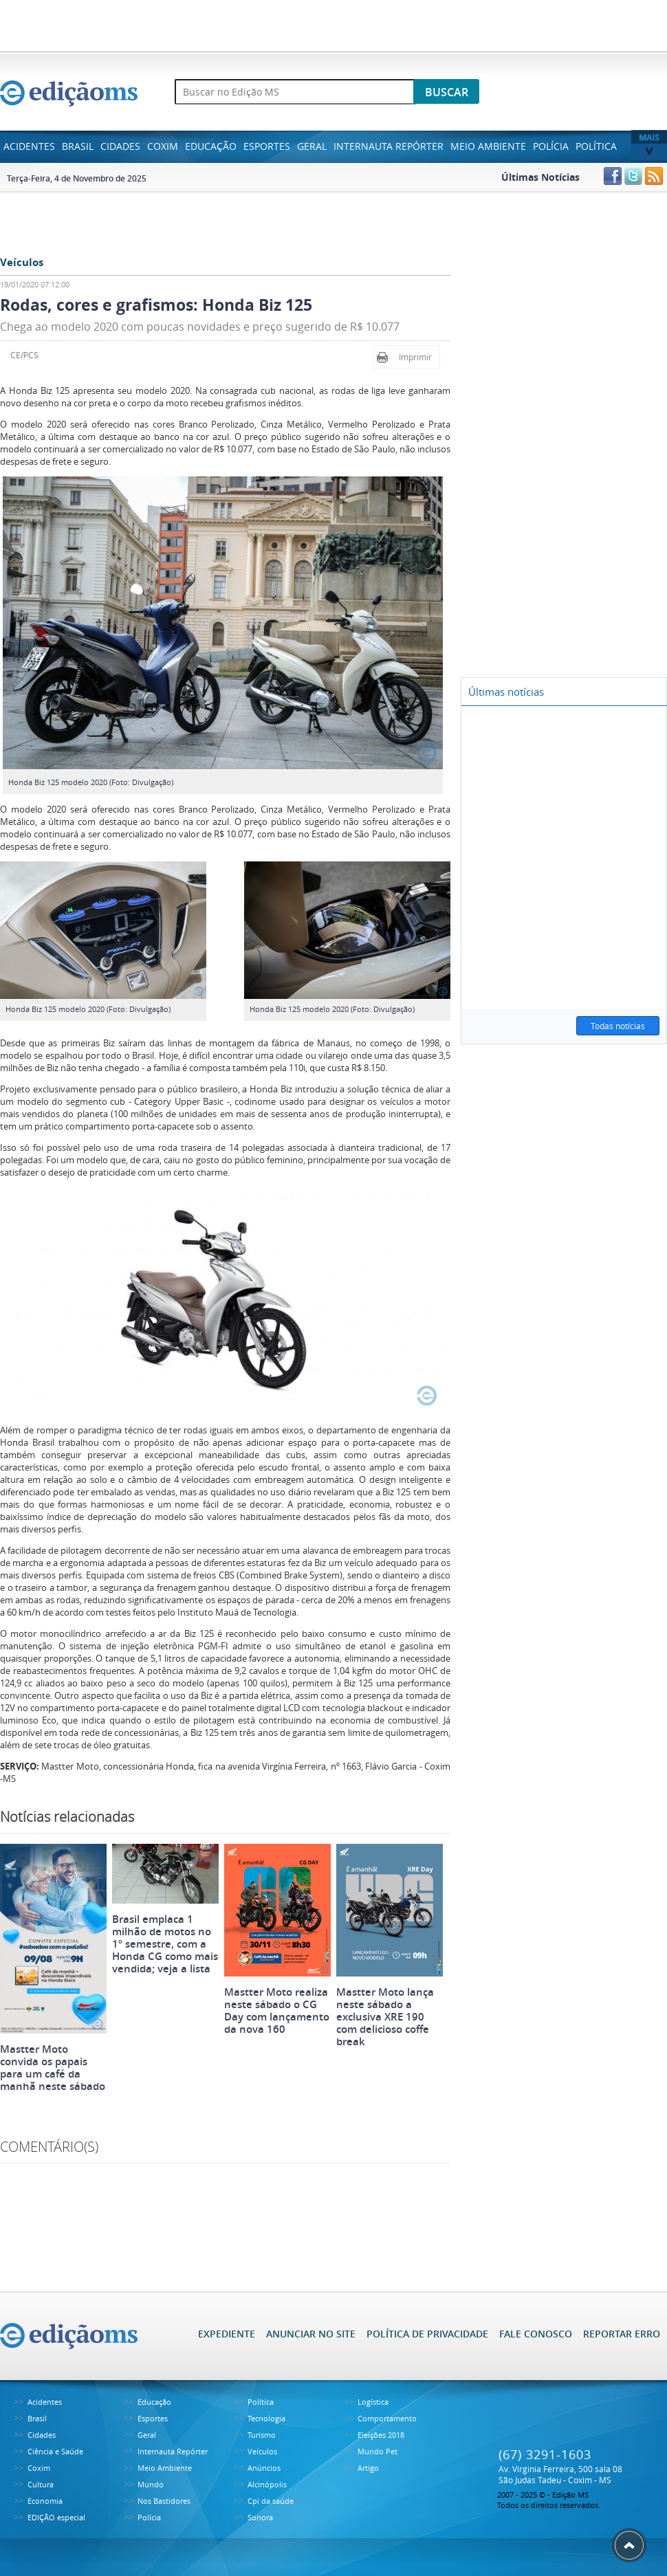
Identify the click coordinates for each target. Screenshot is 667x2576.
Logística (373, 2402)
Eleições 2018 (381, 2435)
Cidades (120, 146)
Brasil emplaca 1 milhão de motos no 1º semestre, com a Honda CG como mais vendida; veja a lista (165, 1944)
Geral (312, 146)
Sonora (260, 2517)
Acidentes (29, 146)
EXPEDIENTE (226, 2333)
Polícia (551, 146)
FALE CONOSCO (535, 2333)
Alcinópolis (267, 2484)
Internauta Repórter (389, 146)
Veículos (262, 2451)
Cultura (41, 2484)
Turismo (262, 2435)
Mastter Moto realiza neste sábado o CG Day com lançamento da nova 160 (276, 2010)
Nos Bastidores (164, 2501)
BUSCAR (446, 92)
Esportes (266, 146)
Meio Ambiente (488, 146)
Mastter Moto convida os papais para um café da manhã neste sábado (52, 2067)
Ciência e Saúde (55, 2451)
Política (596, 146)
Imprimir (415, 356)
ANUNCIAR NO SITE (311, 2333)
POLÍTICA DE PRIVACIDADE (427, 2333)
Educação (211, 146)
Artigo (368, 2468)
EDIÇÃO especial (56, 2517)
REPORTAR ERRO (621, 2333)
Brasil (78, 146)
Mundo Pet (377, 2451)
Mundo (151, 2484)
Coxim (162, 146)
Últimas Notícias (540, 177)
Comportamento (387, 2418)
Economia (45, 2501)
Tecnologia (266, 2418)
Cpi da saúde (271, 2501)
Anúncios (264, 2468)
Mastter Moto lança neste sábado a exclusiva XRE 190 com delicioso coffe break (385, 2017)
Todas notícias (618, 1025)
